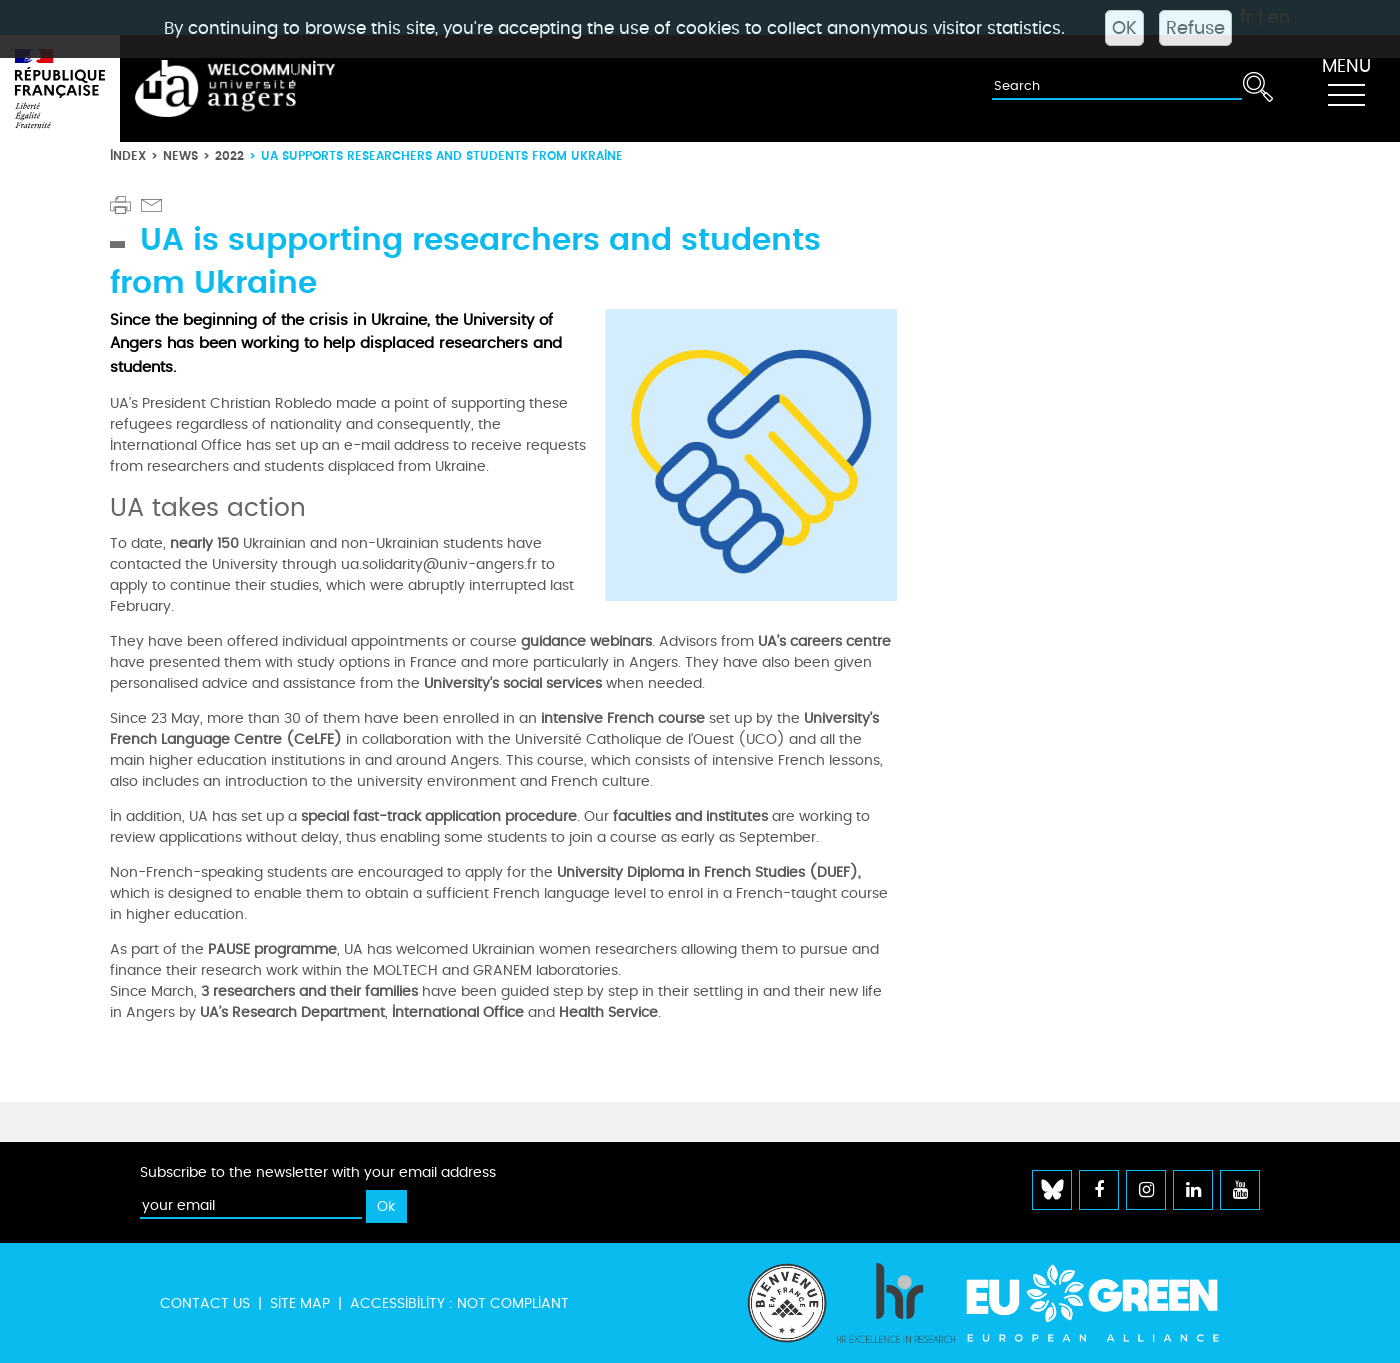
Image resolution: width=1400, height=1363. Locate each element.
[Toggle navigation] (1346, 89)
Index (128, 155)
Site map (300, 1303)
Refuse (1195, 28)
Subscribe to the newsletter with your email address (318, 1172)
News (180, 155)
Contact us (205, 1303)
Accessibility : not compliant (459, 1303)
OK (1124, 28)
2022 (229, 155)
